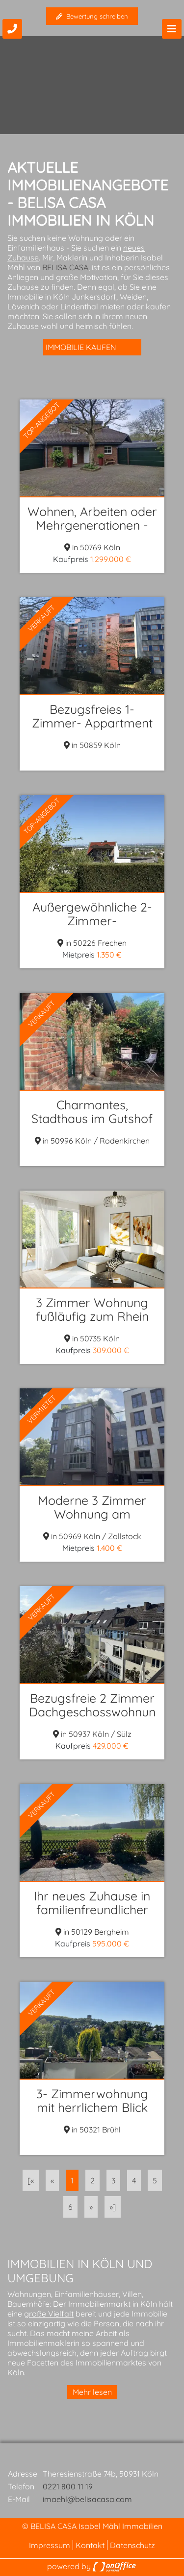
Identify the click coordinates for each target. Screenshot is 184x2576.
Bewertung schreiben (92, 16)
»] (112, 2207)
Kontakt (90, 2545)
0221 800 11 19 (68, 2486)
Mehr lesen (92, 2392)
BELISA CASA (65, 267)
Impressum (49, 2545)
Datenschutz (132, 2545)
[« (30, 2180)
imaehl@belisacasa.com (87, 2499)
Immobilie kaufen (81, 347)
